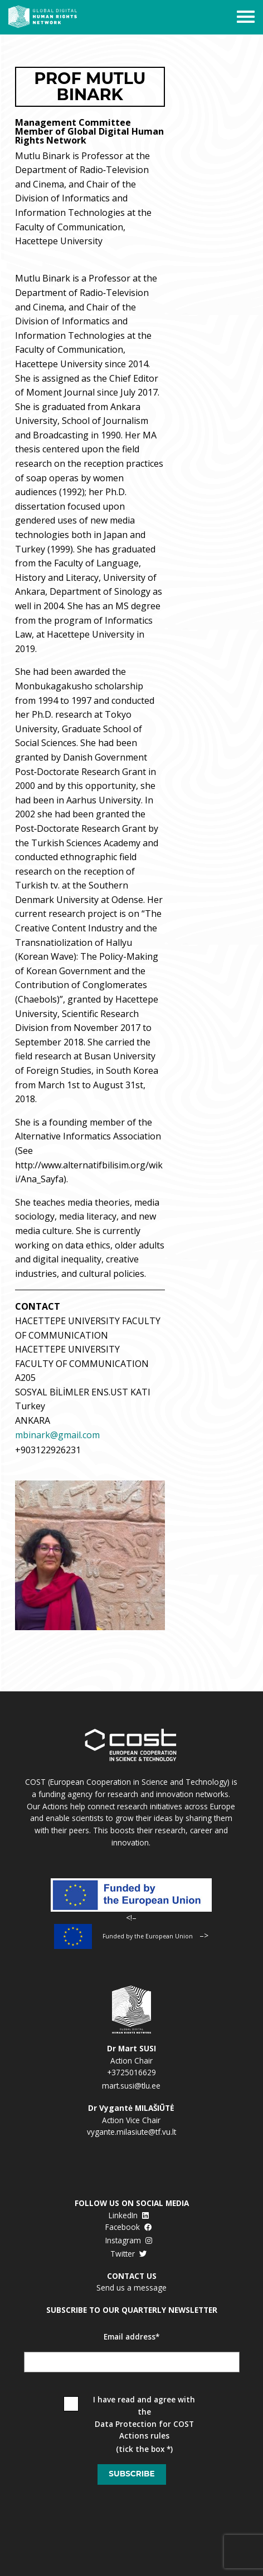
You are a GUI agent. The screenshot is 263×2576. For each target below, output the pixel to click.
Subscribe (131, 2473)
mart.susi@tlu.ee (131, 2085)
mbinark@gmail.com (57, 1435)
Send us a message (131, 2287)
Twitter (128, 2253)
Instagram (128, 2240)
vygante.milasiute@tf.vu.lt (131, 2131)
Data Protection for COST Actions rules (144, 2430)
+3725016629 (131, 2072)
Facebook (128, 2227)
